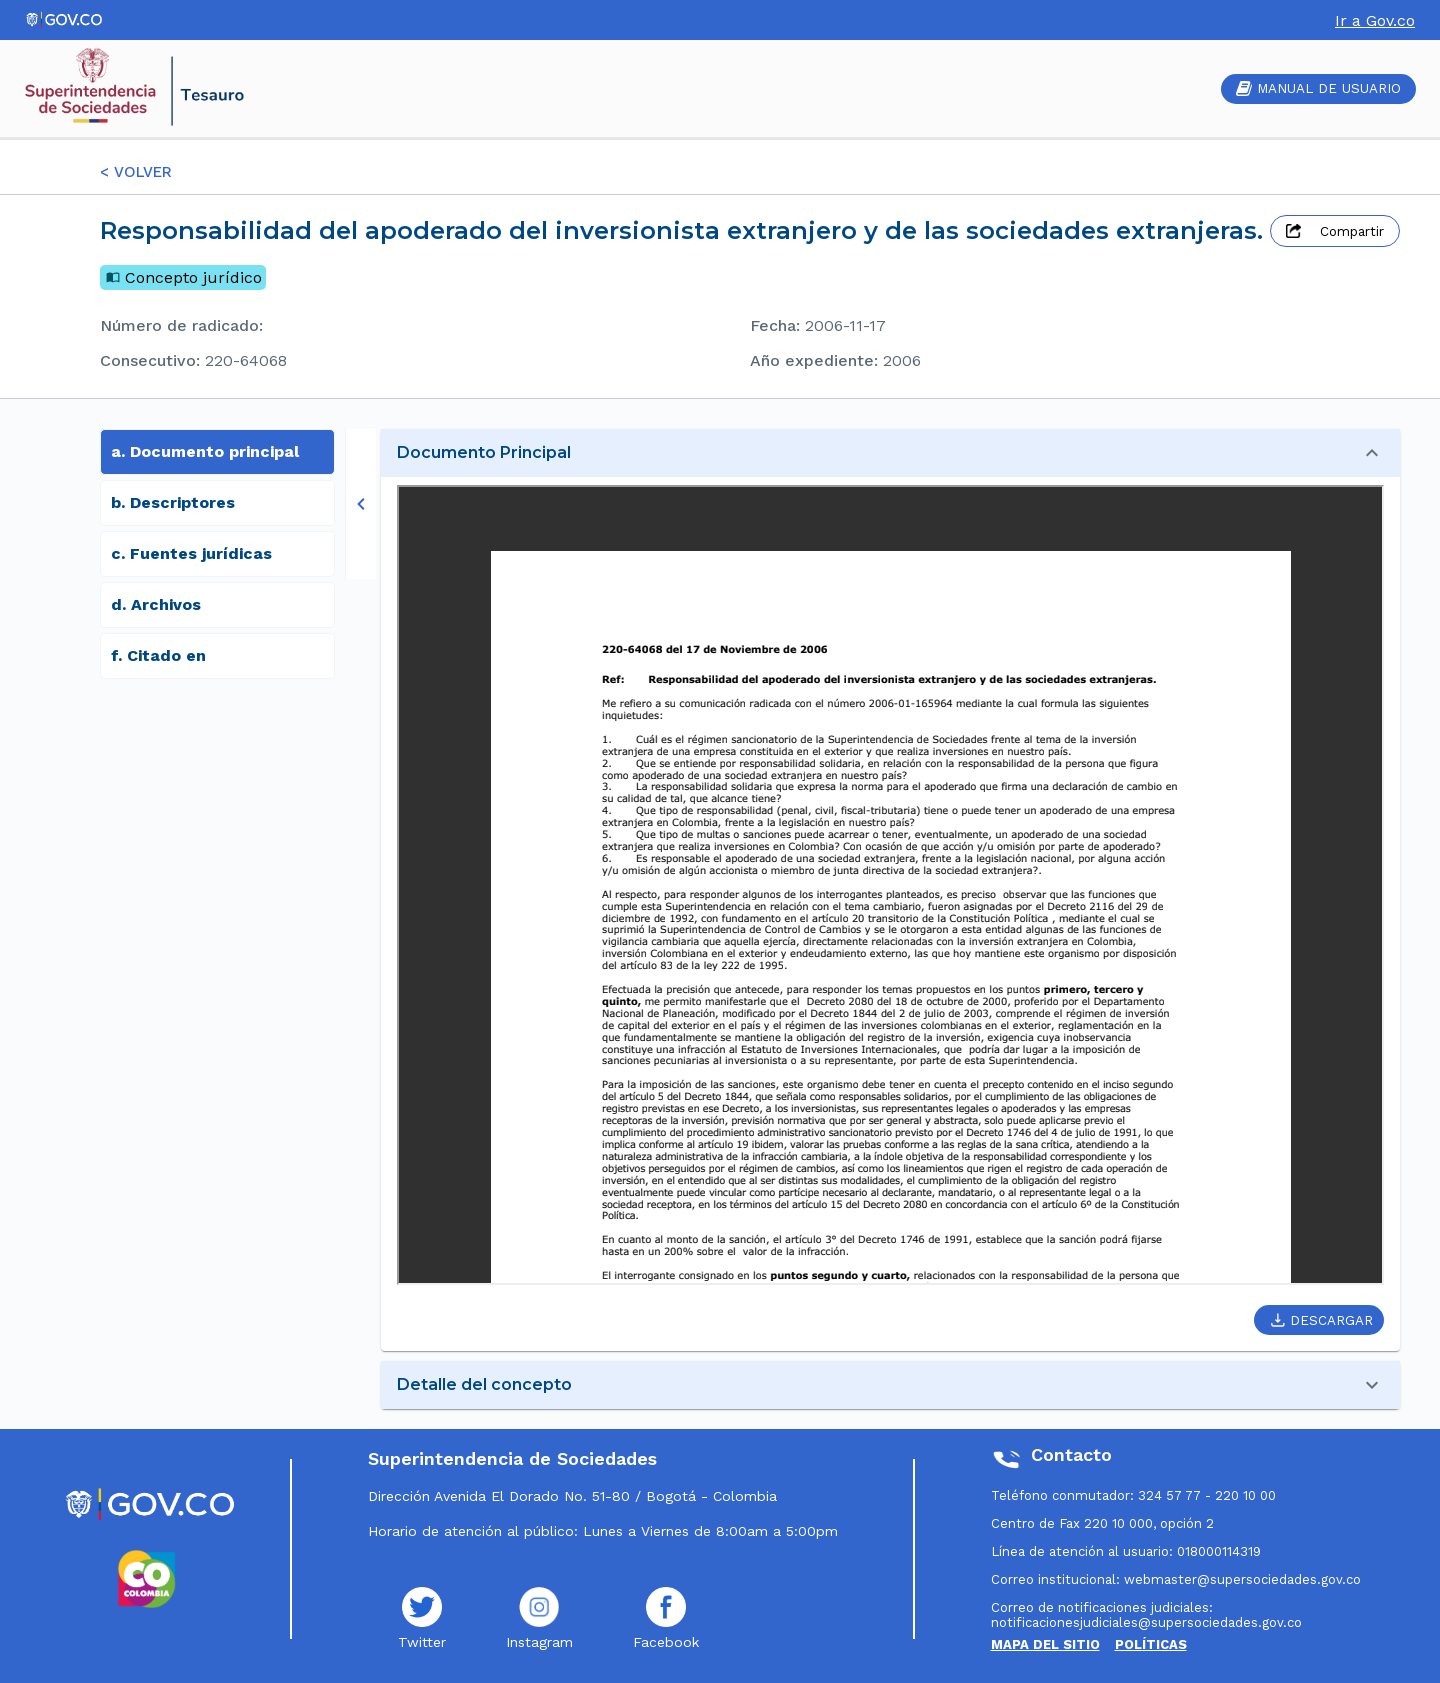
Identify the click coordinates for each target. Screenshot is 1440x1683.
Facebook (666, 1618)
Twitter (422, 1618)
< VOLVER (136, 172)
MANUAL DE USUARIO (1318, 88)
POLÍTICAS (1151, 1644)
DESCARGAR (1322, 1320)
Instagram (539, 1618)
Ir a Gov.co (1375, 20)
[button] (890, 453)
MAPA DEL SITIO (1045, 1644)
